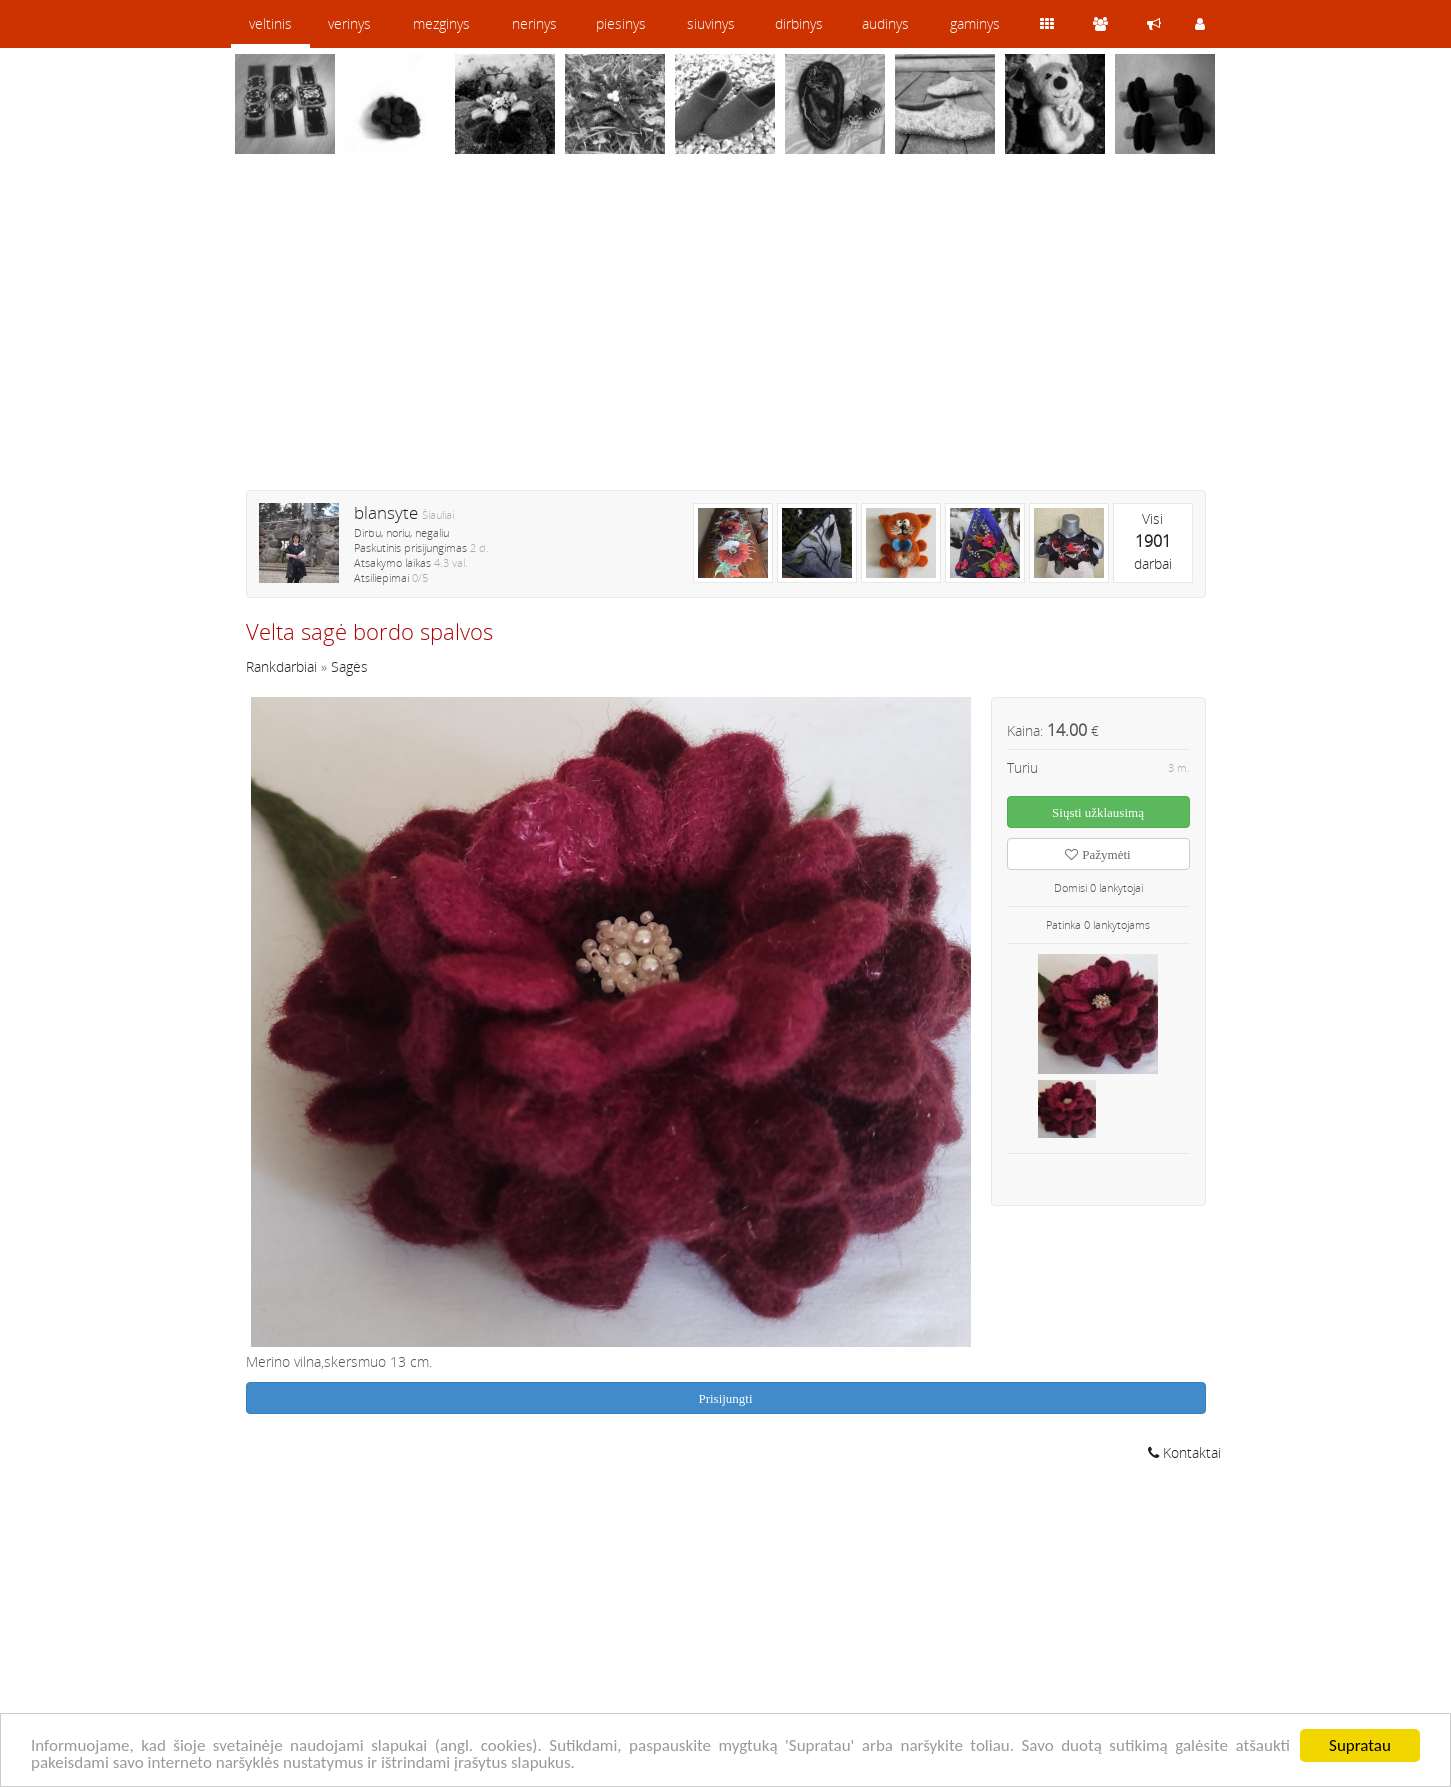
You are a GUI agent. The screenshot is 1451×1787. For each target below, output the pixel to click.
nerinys (534, 23)
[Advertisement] (726, 335)
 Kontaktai (1184, 1452)
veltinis (270, 23)
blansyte (386, 512)
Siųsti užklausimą (1098, 812)
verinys (349, 23)
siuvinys (711, 23)
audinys (885, 23)
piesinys (621, 23)
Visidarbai (1153, 541)
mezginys (441, 23)
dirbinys (799, 23)
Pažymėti (1097, 854)
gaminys (975, 23)
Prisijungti (725, 1398)
